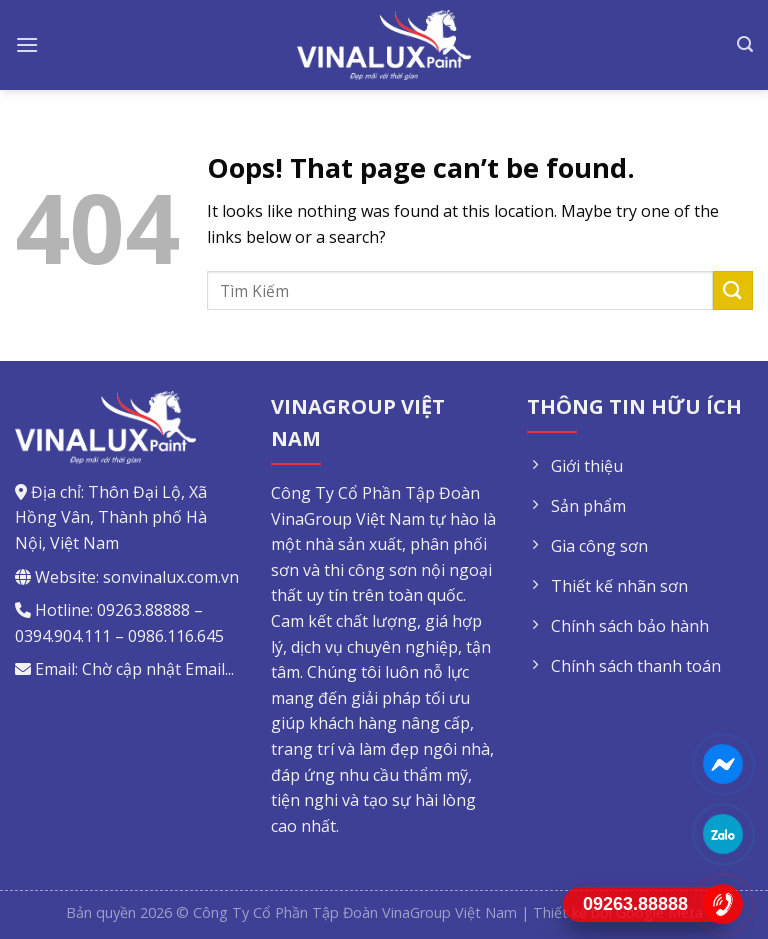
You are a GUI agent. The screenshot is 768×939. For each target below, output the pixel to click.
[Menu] (27, 44)
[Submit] (733, 290)
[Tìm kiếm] (745, 44)
